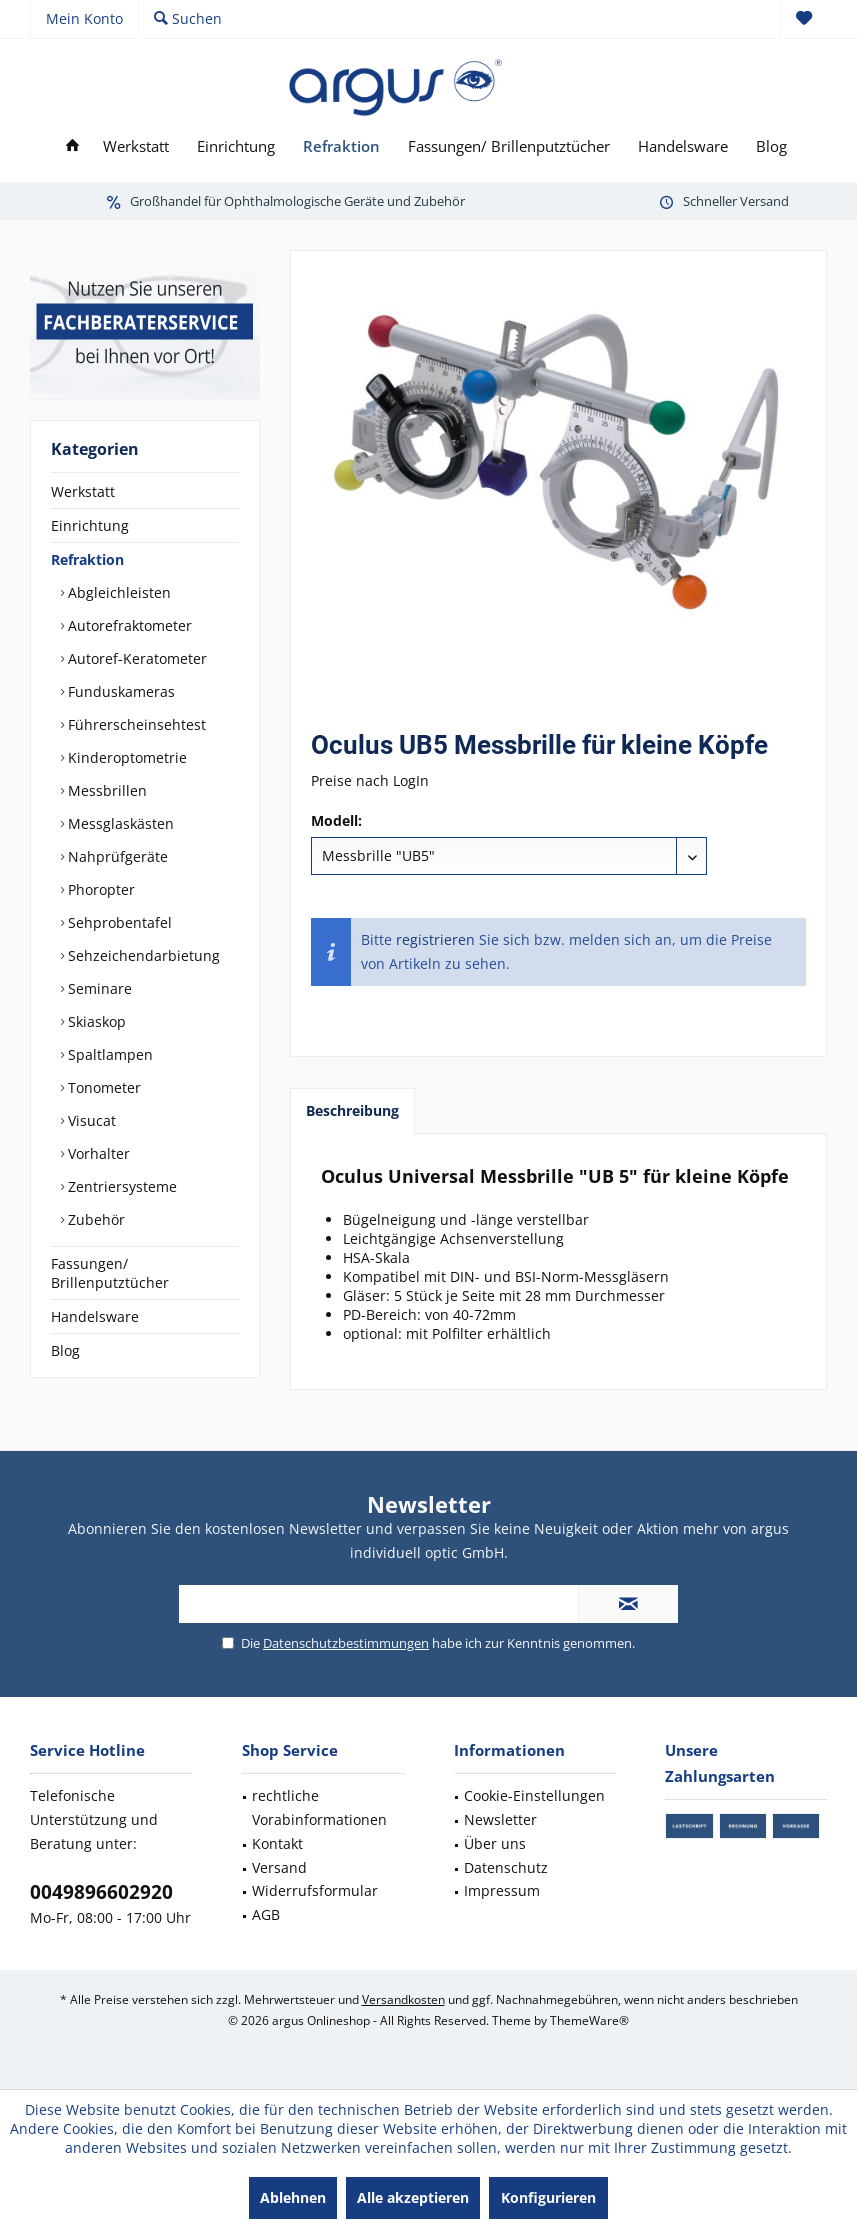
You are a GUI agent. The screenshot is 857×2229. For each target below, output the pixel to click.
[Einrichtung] (236, 146)
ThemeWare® (589, 2020)
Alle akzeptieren (413, 2197)
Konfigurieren (548, 2197)
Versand (279, 1867)
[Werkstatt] (136, 146)
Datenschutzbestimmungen (346, 1643)
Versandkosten (403, 1999)
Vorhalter (97, 1153)
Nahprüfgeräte (116, 856)
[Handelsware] (683, 146)
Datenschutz (506, 1867)
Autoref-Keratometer (135, 658)
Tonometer (102, 1087)
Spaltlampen (108, 1054)
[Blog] (771, 146)
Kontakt (277, 1843)
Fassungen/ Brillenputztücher (110, 1273)
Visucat (90, 1120)
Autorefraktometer (128, 625)
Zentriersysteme (120, 1186)
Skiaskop (95, 1021)
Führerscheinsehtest (135, 724)
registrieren (435, 939)
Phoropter (99, 889)
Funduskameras (119, 691)
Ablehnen (293, 2197)
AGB (266, 1914)
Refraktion (87, 559)
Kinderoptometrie (125, 757)
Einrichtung (90, 525)
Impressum (502, 1890)
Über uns (495, 1843)
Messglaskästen (119, 823)
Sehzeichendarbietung (142, 955)
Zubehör (94, 1219)
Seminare (98, 988)
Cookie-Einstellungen (534, 1795)
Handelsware (95, 1316)
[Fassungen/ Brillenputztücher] (509, 146)
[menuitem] (803, 19)
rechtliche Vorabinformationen (319, 1807)
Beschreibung (352, 1110)
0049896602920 (101, 1892)
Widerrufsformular (315, 1890)
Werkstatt (83, 491)
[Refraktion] (341, 146)
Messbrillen (105, 790)
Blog (65, 1350)
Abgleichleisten (117, 592)
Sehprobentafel (118, 922)
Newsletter (500, 1819)
